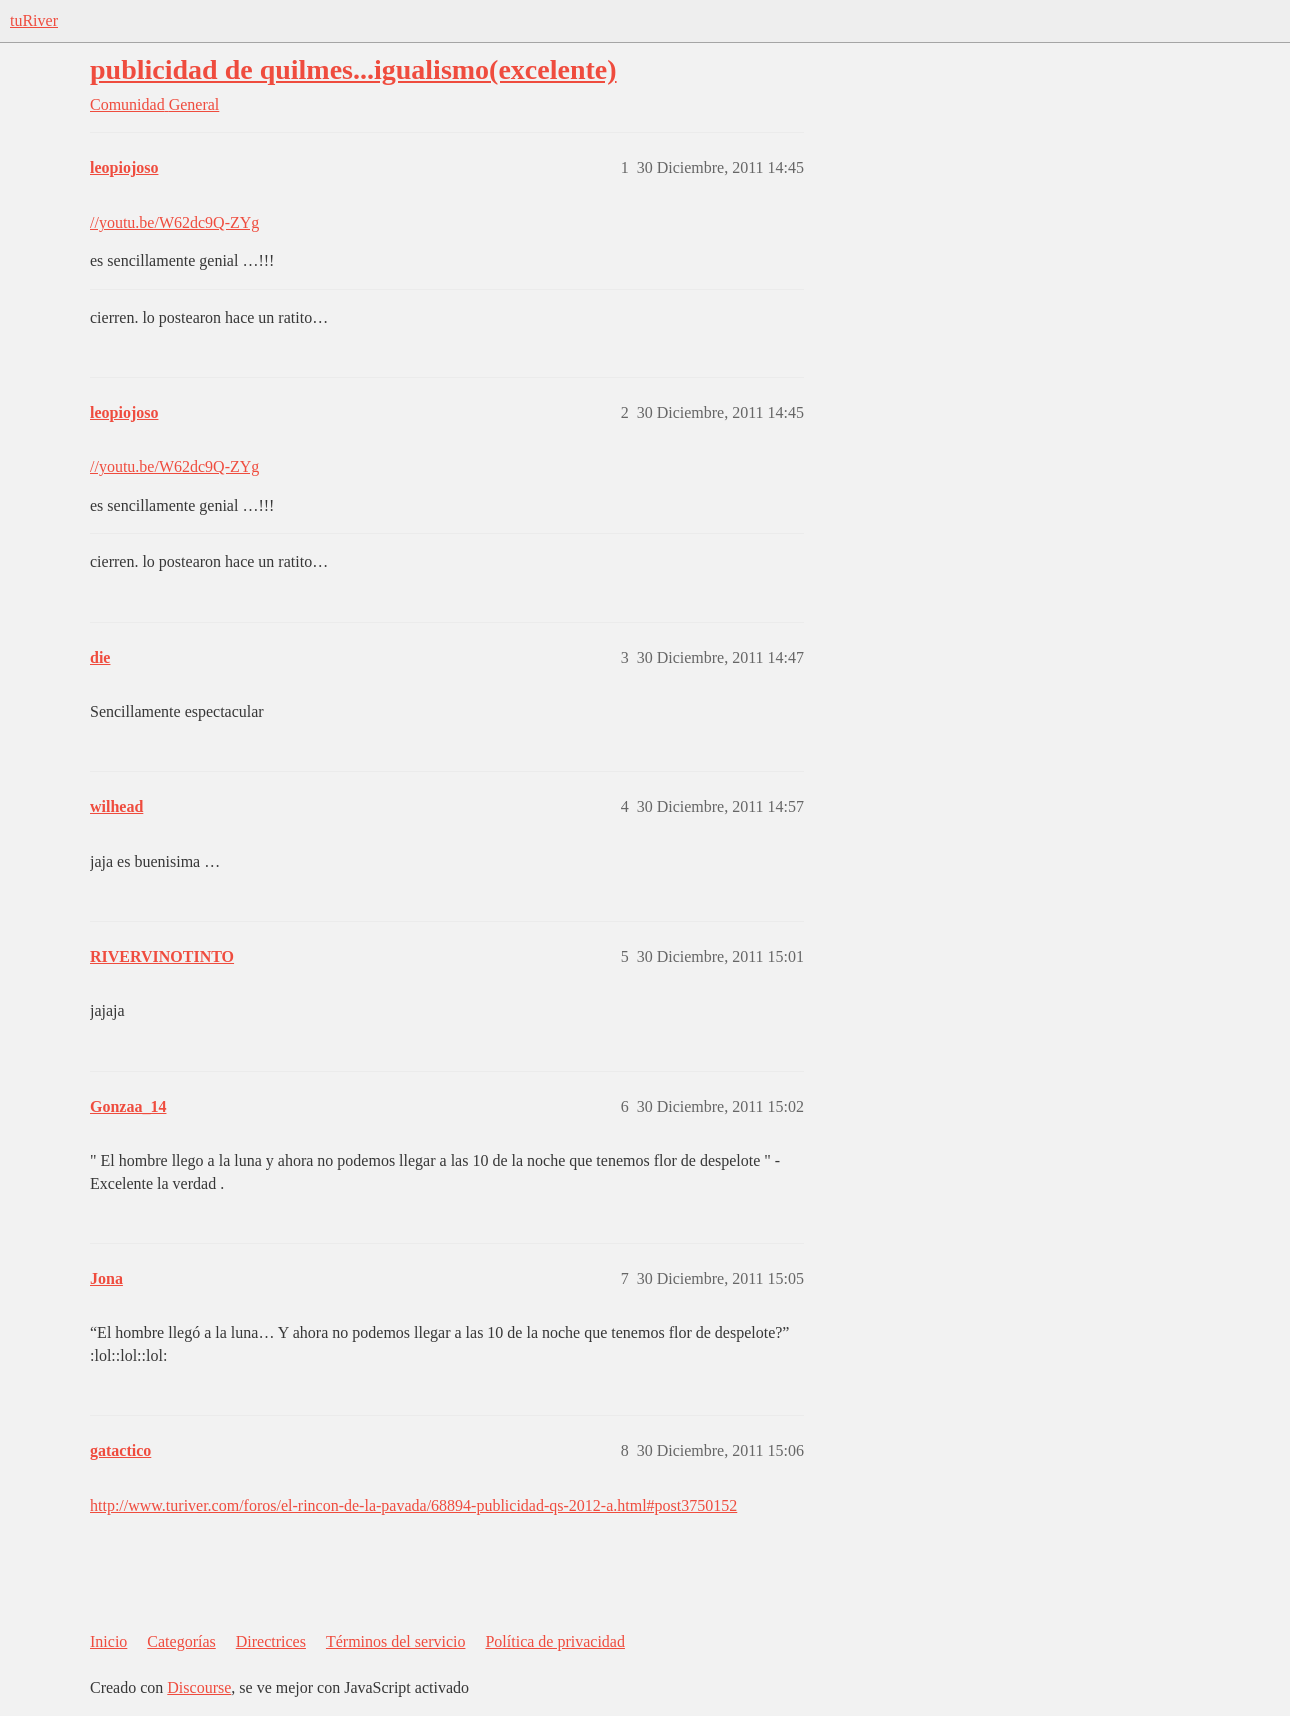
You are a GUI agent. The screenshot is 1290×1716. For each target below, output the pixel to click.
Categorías (181, 1641)
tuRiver (34, 20)
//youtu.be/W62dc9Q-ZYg (174, 222)
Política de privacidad (555, 1641)
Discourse (199, 1687)
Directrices (271, 1641)
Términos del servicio (396, 1641)
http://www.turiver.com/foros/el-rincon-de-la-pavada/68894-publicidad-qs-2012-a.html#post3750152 (413, 1505)
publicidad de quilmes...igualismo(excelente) (353, 69)
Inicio (108, 1641)
